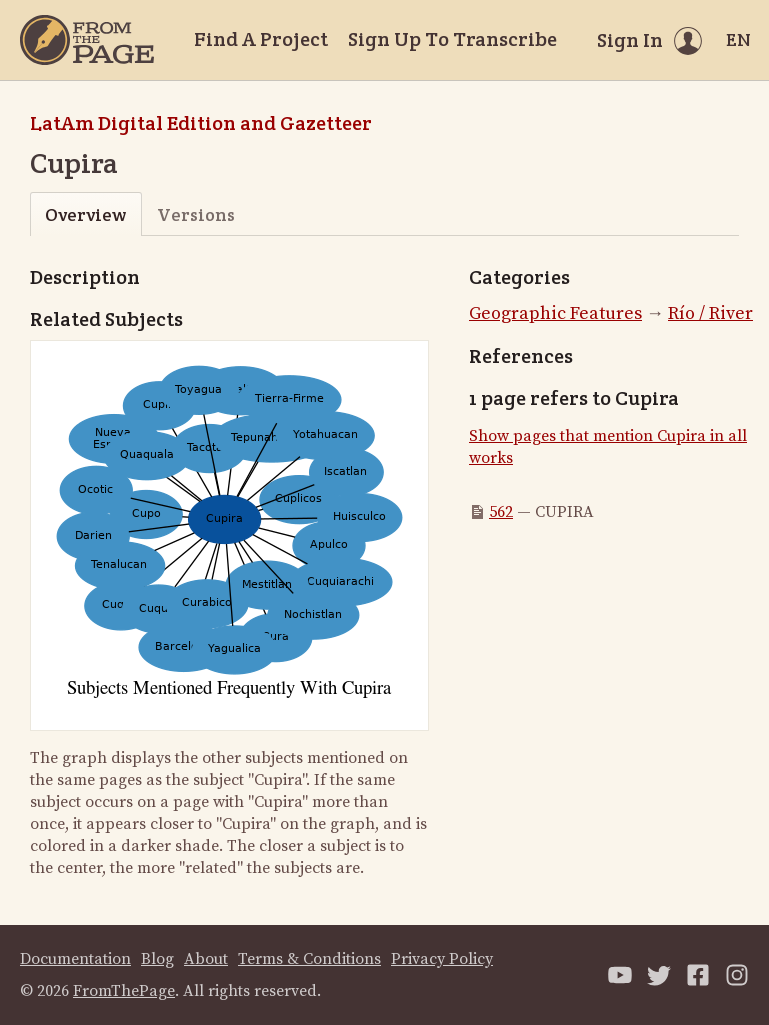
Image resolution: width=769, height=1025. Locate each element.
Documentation (75, 959)
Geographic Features (555, 313)
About (206, 959)
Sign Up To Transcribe (452, 39)
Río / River (710, 313)
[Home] (87, 40)
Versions (196, 214)
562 (501, 512)
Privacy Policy (442, 959)
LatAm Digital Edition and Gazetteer (201, 123)
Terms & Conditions (309, 959)
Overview (85, 214)
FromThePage (124, 991)
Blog (157, 959)
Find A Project (261, 39)
